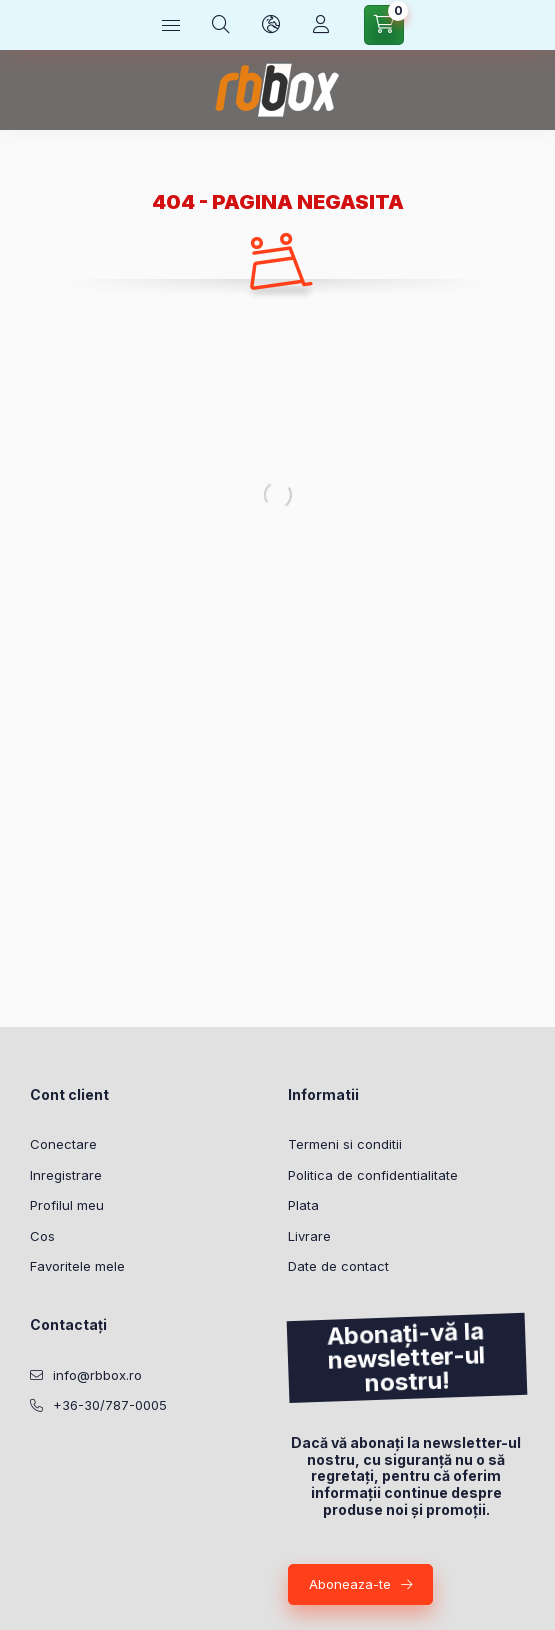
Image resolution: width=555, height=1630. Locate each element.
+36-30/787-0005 (110, 1405)
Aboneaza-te (350, 1584)
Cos (42, 1236)
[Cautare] (221, 25)
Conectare (63, 1144)
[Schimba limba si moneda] (271, 25)
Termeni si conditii (345, 1144)
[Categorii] (171, 25)
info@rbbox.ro (97, 1375)
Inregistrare (66, 1175)
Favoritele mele (77, 1266)
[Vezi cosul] (384, 25)
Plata (303, 1205)
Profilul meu (67, 1205)
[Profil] (321, 25)
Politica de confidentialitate (373, 1175)
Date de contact (338, 1266)
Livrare (309, 1236)
